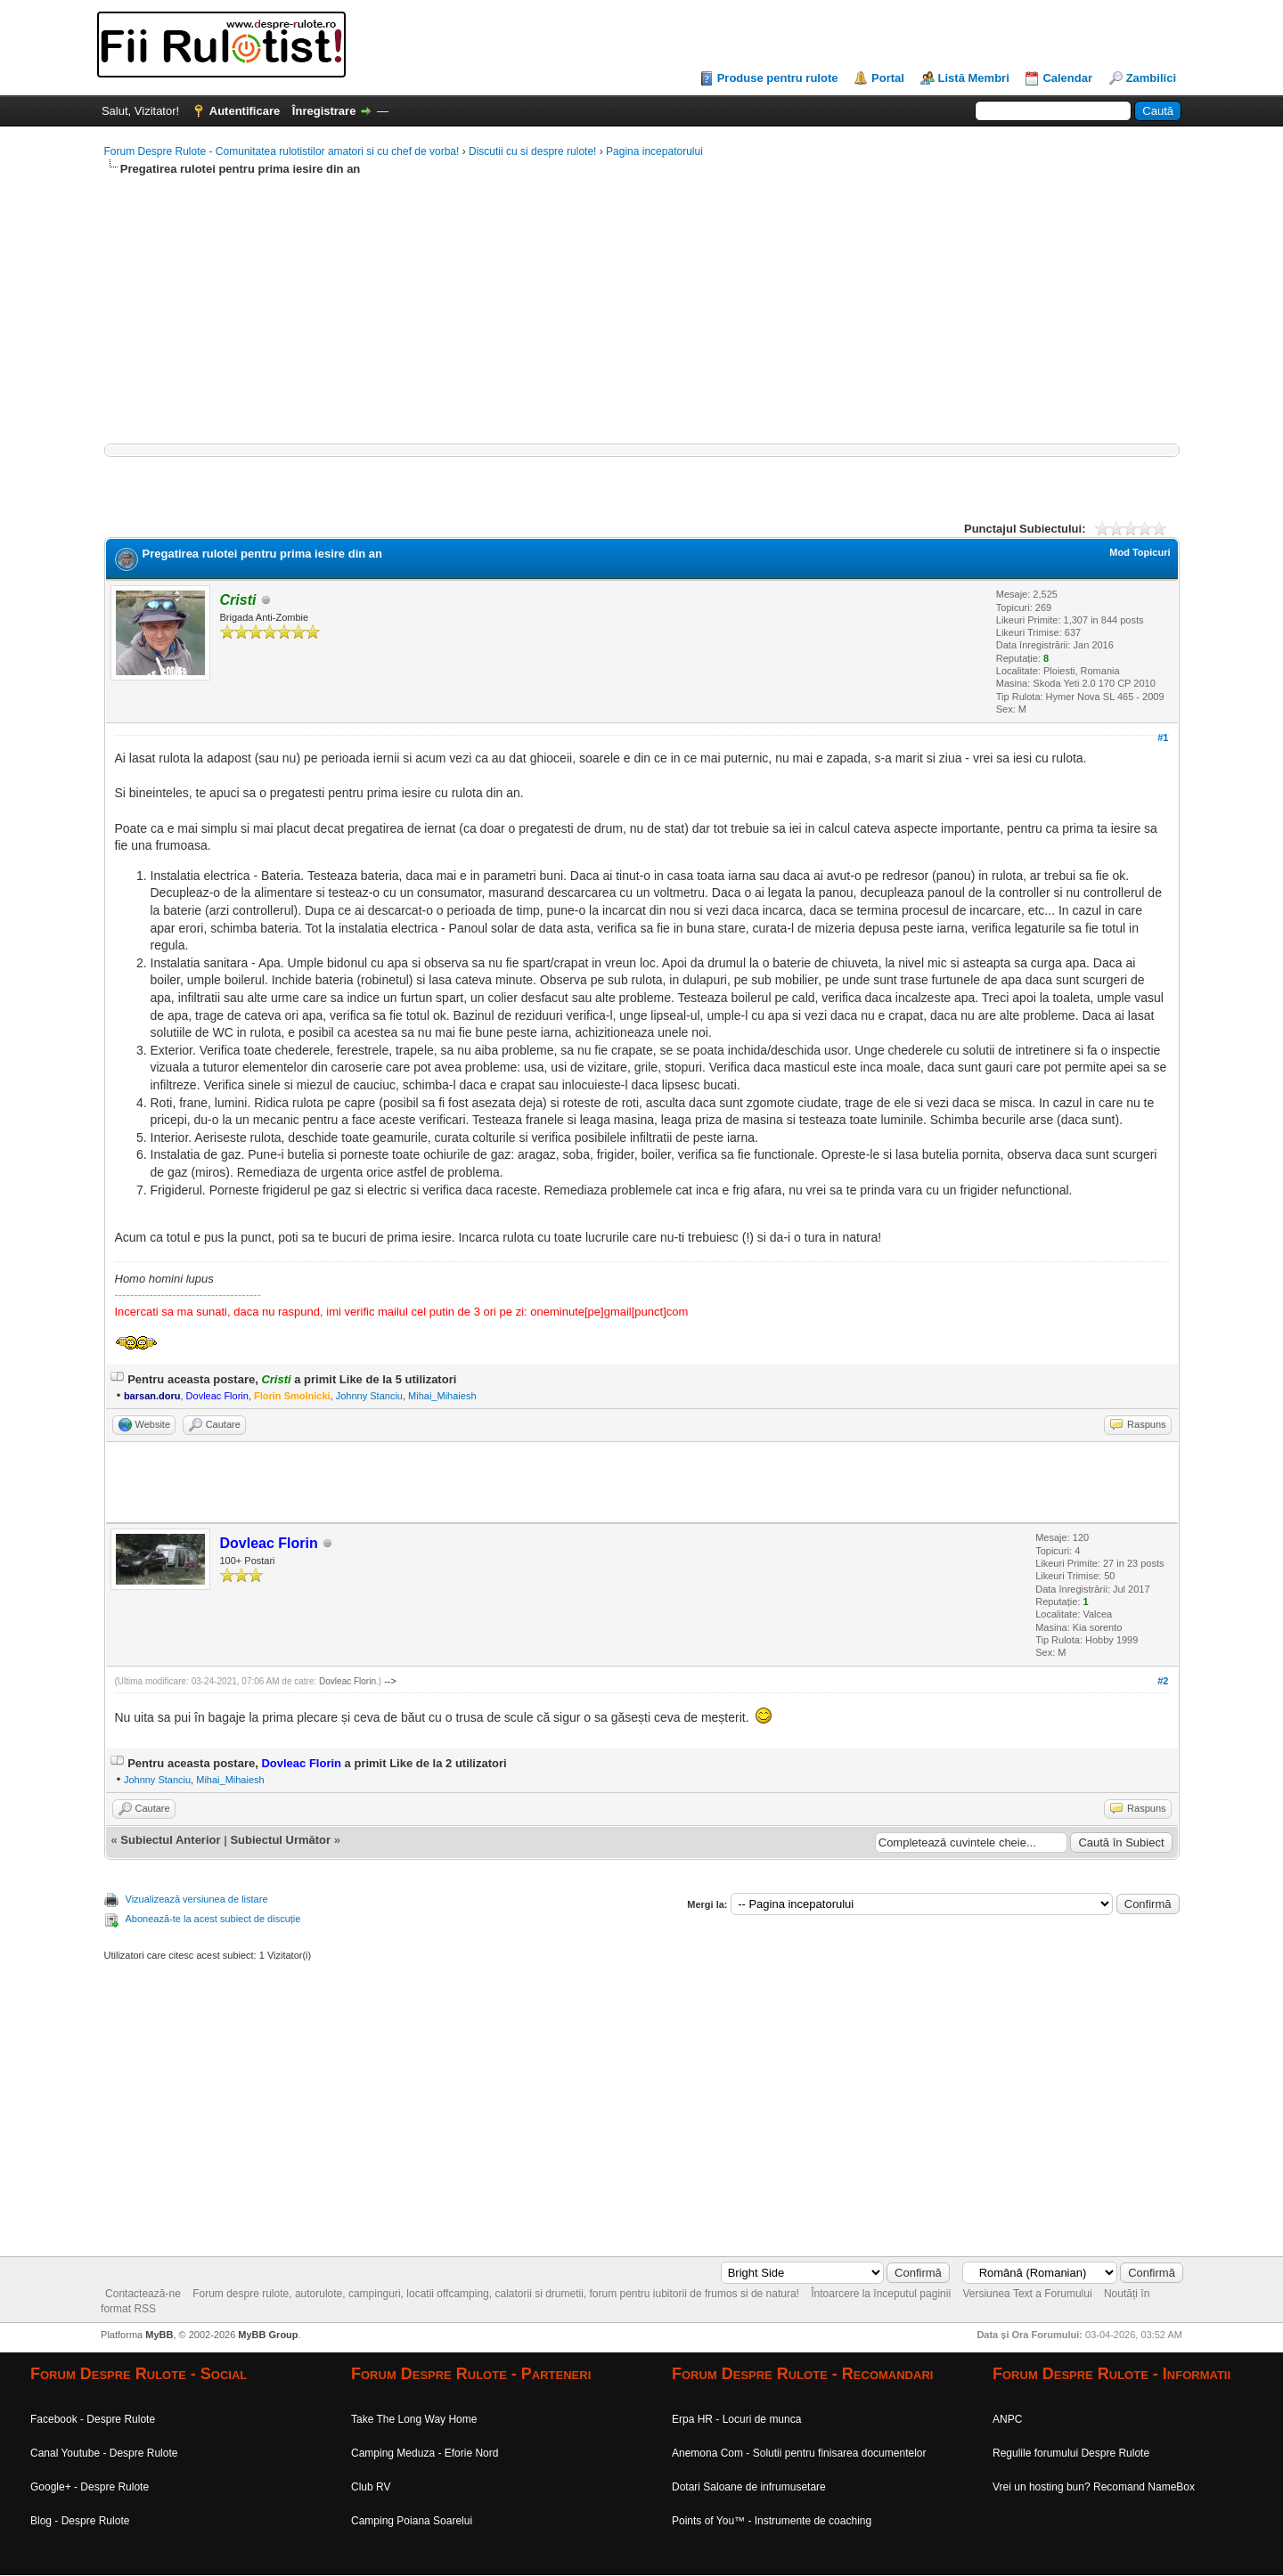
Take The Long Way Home (414, 2419)
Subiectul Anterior (170, 1839)
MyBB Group (268, 2334)
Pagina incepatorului (654, 151)
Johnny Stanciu (369, 1395)
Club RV (370, 2487)
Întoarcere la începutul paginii (881, 2293)
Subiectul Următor (280, 1839)
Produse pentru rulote (777, 78)
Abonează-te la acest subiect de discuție (213, 1918)
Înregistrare (324, 111)
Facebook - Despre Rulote (92, 2419)
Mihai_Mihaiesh (442, 1395)
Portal (887, 78)
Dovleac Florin (347, 1681)
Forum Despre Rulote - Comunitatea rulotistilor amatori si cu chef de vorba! (282, 151)
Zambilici (1151, 78)
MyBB (159, 2334)
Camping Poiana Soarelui (411, 2521)
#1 (1162, 737)
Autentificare (244, 111)
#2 (1162, 1680)
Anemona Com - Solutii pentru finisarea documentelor (799, 2453)
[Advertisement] (638, 319)
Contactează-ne (143, 2293)
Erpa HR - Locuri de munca (736, 2419)
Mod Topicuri (1139, 552)
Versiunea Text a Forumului (1026, 2293)
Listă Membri (973, 78)
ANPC (1007, 2419)
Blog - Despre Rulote (79, 2521)
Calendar (1067, 78)
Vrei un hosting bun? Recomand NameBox (1094, 2487)
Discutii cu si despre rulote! (532, 151)
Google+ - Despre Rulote (89, 2487)
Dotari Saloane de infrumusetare (749, 2487)
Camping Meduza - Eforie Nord (424, 2453)
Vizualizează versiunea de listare (197, 1899)
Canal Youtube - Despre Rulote (103, 2453)
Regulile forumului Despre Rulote (1071, 2453)
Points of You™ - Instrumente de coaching (771, 2521)
